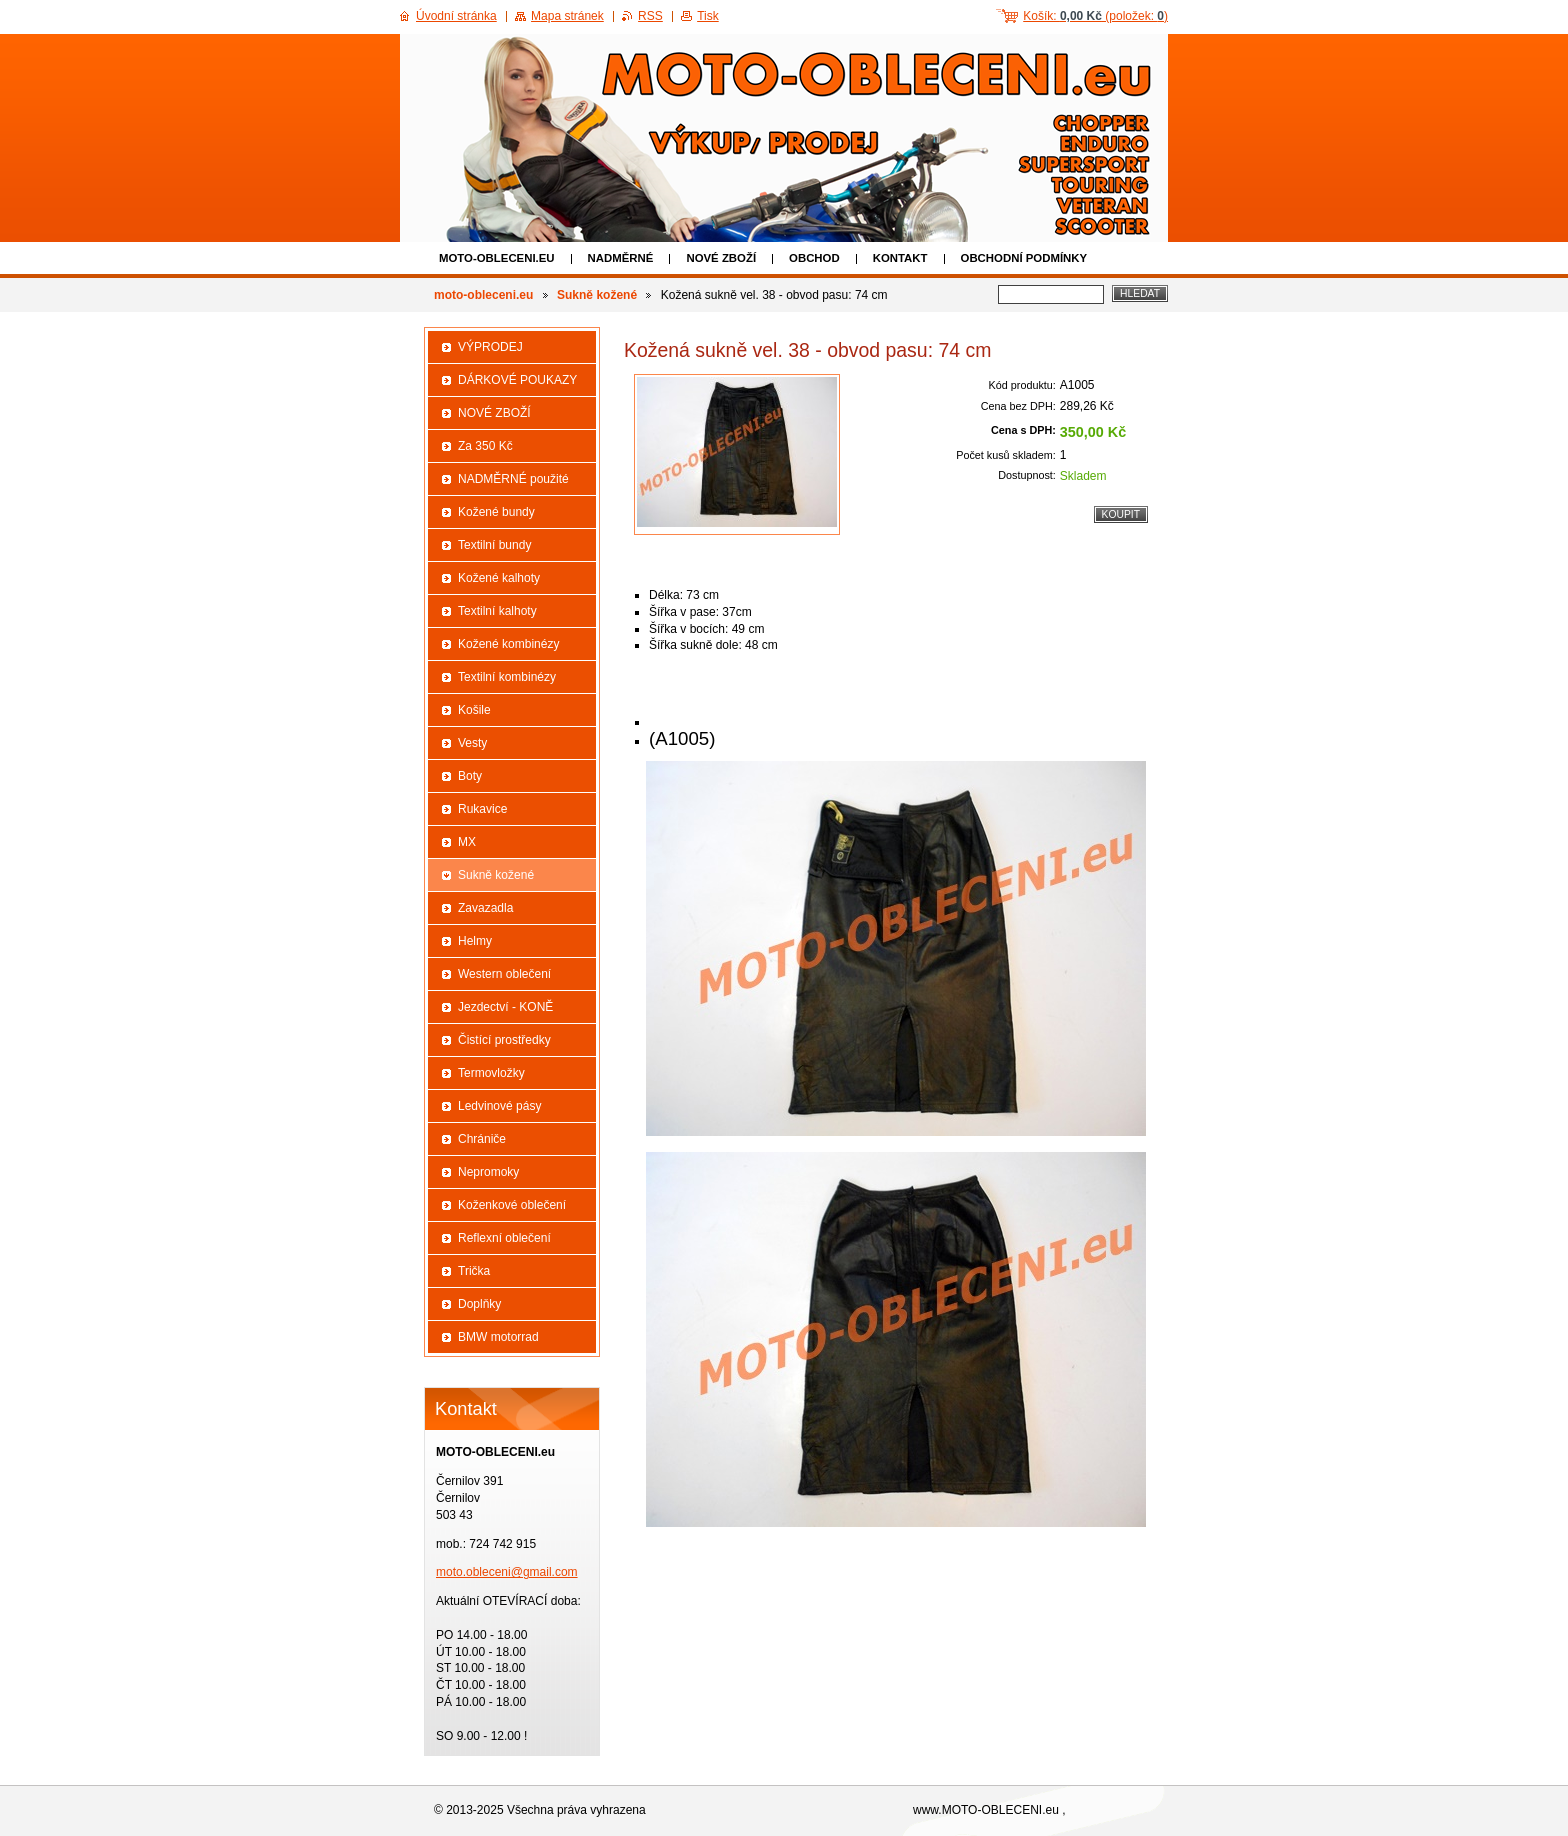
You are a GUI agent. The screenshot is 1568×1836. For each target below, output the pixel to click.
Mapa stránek (567, 16)
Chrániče (482, 1139)
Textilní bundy (494, 545)
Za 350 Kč (485, 446)
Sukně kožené (597, 295)
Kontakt (900, 258)
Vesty (472, 743)
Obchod (814, 258)
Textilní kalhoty (497, 611)
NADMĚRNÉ (621, 258)
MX (467, 842)
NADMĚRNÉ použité (513, 479)
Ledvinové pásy (499, 1106)
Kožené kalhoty (499, 578)
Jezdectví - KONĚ (505, 1007)
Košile (474, 710)
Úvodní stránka (456, 16)
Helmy (475, 941)
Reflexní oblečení (504, 1238)
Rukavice (482, 809)
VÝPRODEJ (490, 347)
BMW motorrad (498, 1337)
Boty (470, 776)
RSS (650, 16)
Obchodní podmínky (1024, 258)
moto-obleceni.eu (497, 258)
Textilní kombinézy (507, 677)
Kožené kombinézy (508, 644)
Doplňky (479, 1304)
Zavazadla (485, 908)
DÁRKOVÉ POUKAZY (517, 380)
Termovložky (491, 1073)
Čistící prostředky (504, 1040)
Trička (474, 1271)
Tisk (708, 16)
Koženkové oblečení (512, 1205)
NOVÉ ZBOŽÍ (721, 258)
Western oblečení (504, 974)
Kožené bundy (496, 512)
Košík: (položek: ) (1095, 16)
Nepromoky (488, 1172)
